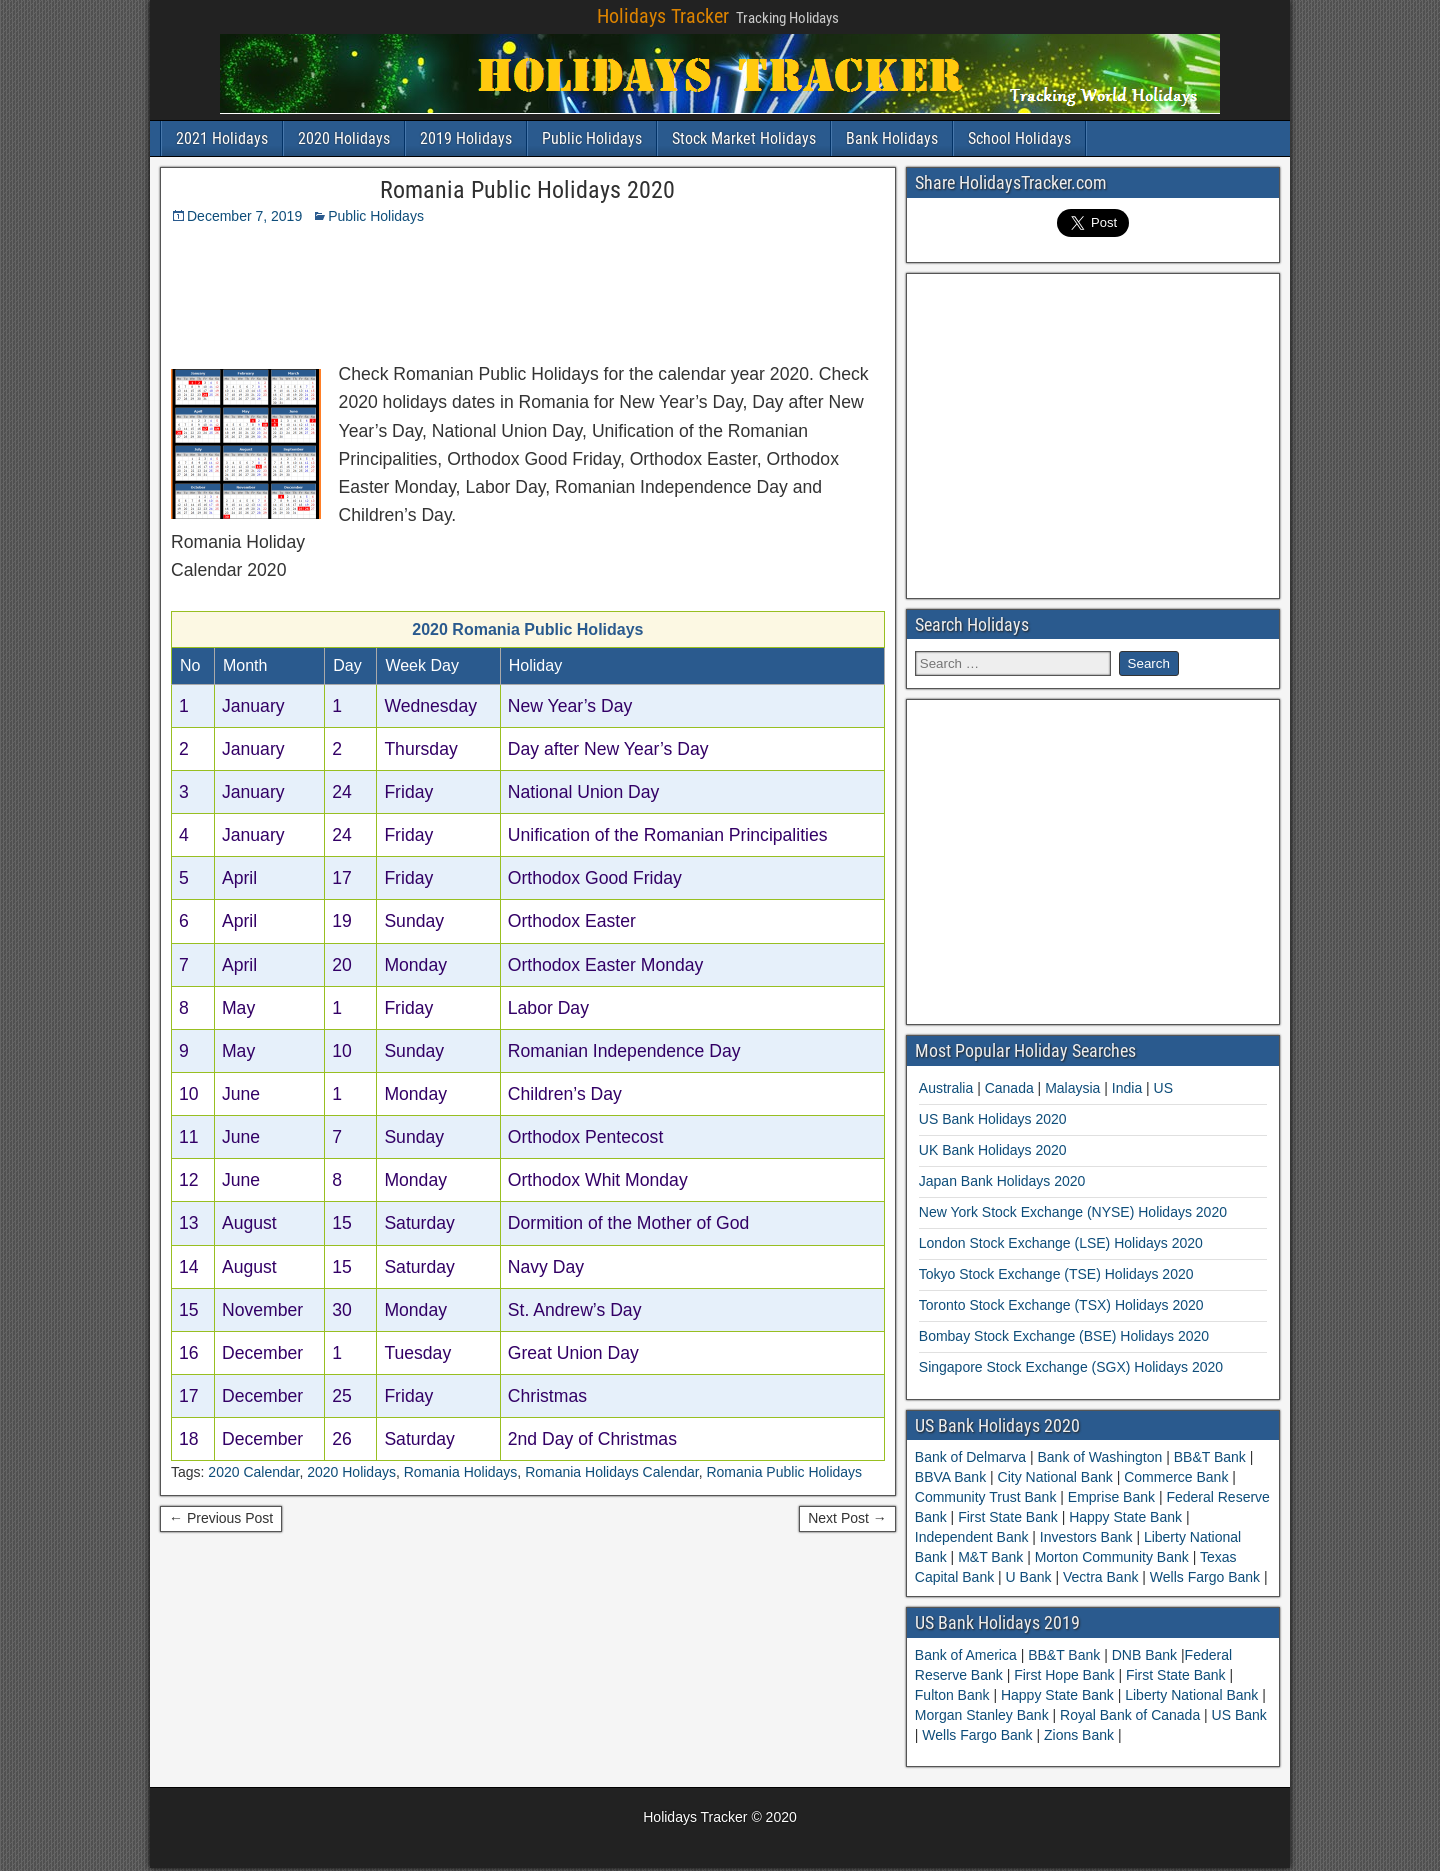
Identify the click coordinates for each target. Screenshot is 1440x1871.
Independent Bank (974, 1537)
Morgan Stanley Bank (984, 1715)
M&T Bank (990, 1557)
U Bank (1029, 1577)
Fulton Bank (954, 1695)
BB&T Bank (1210, 1457)
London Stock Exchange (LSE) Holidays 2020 (1061, 1243)
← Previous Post (221, 1518)
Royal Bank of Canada (1132, 1715)
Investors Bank (1086, 1537)
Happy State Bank (1125, 1517)
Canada (1009, 1088)
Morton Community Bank (1112, 1557)
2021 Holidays (222, 138)
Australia (946, 1088)
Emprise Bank (1111, 1497)
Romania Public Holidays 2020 (527, 190)
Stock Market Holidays (744, 138)
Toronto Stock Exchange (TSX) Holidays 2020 (1061, 1305)
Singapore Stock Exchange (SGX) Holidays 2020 (1071, 1367)
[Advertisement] (664, 289)
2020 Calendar (253, 1472)
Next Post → (847, 1518)
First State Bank (1007, 1517)
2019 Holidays (466, 138)
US (1163, 1088)
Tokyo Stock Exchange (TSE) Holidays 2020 (1056, 1274)
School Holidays (1019, 138)
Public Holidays (592, 138)
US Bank (1239, 1715)
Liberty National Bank (1193, 1695)
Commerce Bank (1176, 1477)
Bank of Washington (1100, 1457)
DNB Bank (1146, 1655)
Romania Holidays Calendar (612, 1472)
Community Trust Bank (988, 1497)
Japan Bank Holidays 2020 (1002, 1181)
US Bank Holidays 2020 (993, 1119)
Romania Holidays (461, 1472)
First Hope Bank (1066, 1675)
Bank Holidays (892, 138)
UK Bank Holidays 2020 (993, 1150)
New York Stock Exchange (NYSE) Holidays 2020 (1073, 1212)
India (1127, 1088)
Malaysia (1072, 1088)
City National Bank (1055, 1477)
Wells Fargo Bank (1205, 1577)
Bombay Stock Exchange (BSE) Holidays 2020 (1064, 1336)
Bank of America (968, 1655)
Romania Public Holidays (784, 1472)
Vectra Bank (1100, 1577)
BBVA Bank (952, 1477)
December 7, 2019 (244, 216)
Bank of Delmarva (972, 1457)
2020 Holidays (344, 138)
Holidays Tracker (663, 16)
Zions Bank (1081, 1735)
